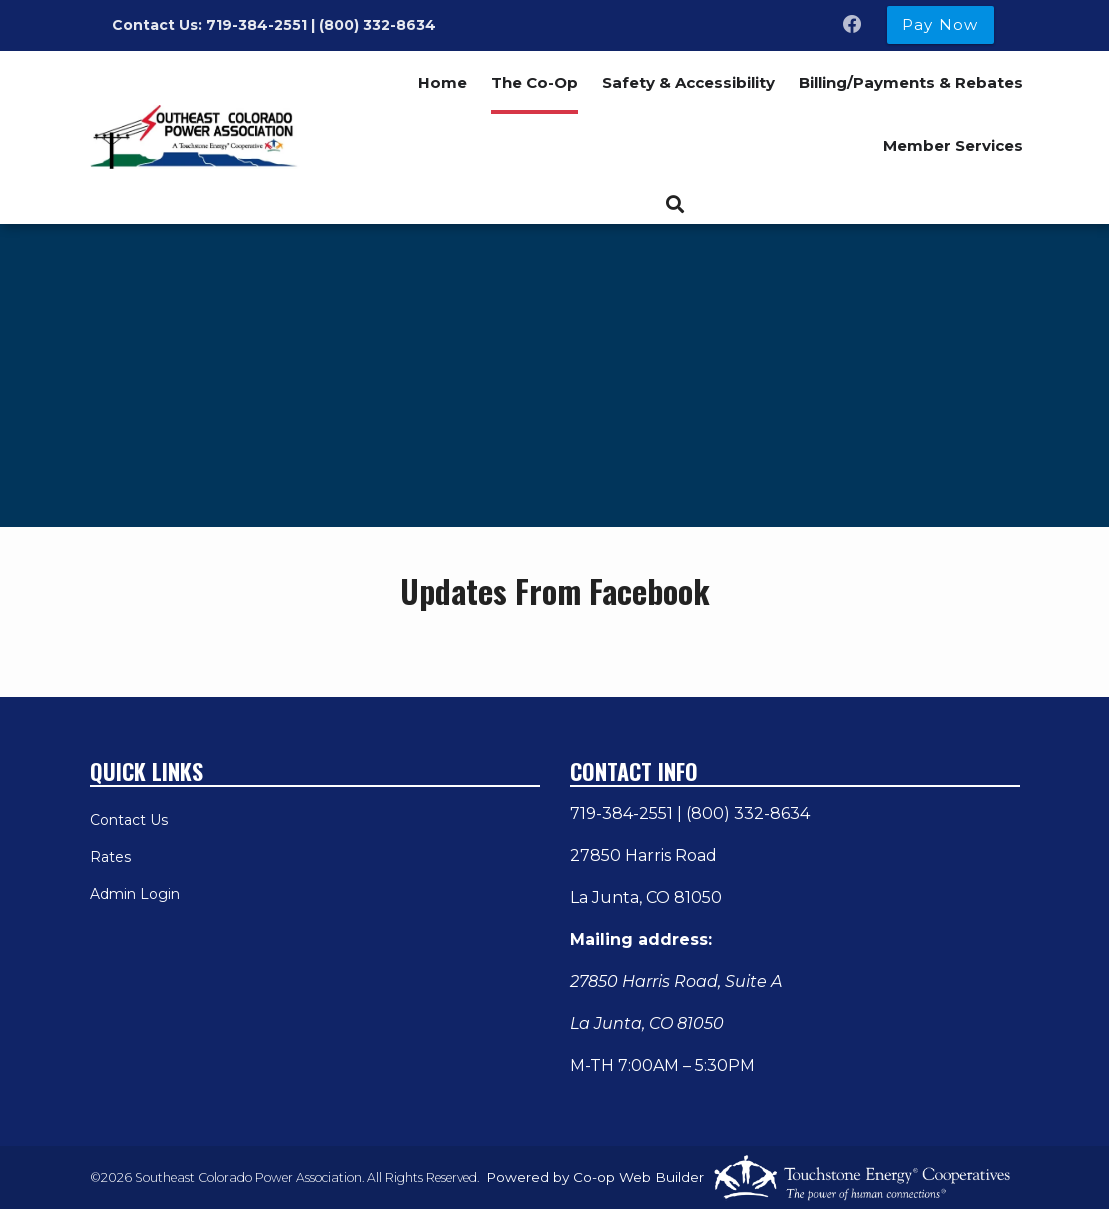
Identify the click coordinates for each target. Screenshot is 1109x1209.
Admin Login (135, 894)
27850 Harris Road (643, 855)
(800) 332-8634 (748, 813)
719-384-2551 (621, 813)
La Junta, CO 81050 (646, 897)
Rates (110, 857)
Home (442, 82)
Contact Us (129, 820)
